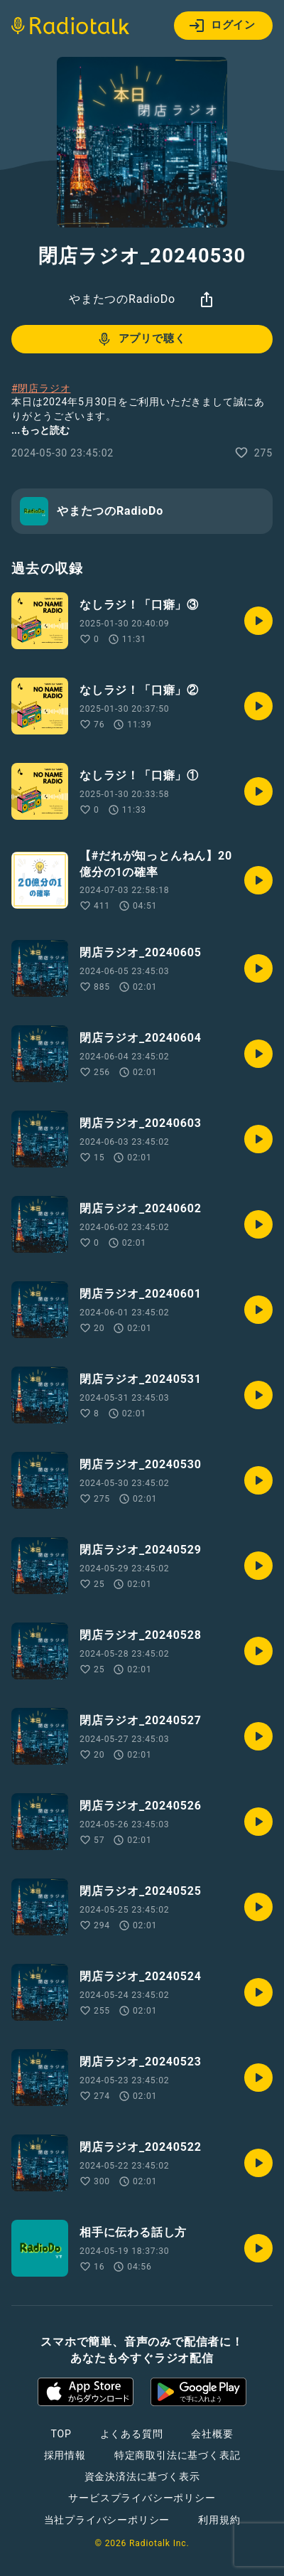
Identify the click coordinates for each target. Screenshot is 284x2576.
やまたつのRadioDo (122, 299)
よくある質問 (131, 2433)
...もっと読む (40, 430)
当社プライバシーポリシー (107, 2520)
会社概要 (212, 2433)
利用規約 (219, 2520)
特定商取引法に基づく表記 (177, 2455)
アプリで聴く (141, 339)
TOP (60, 2433)
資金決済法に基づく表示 (142, 2476)
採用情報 (65, 2455)
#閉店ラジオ (40, 388)
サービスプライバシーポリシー (141, 2497)
